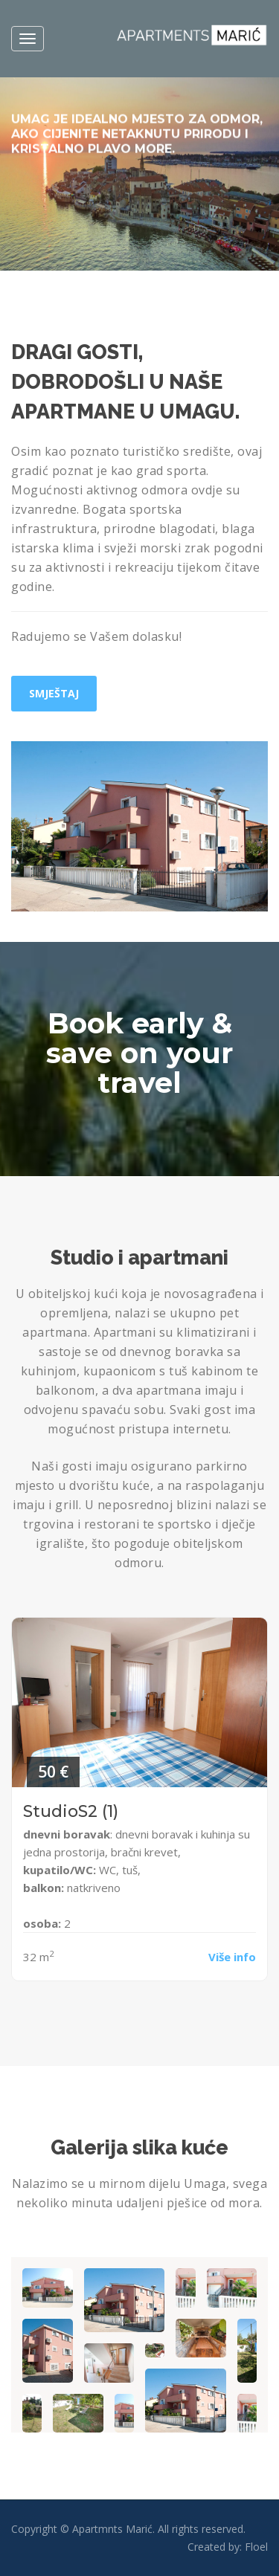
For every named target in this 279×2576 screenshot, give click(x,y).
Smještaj (54, 693)
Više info (232, 1956)
